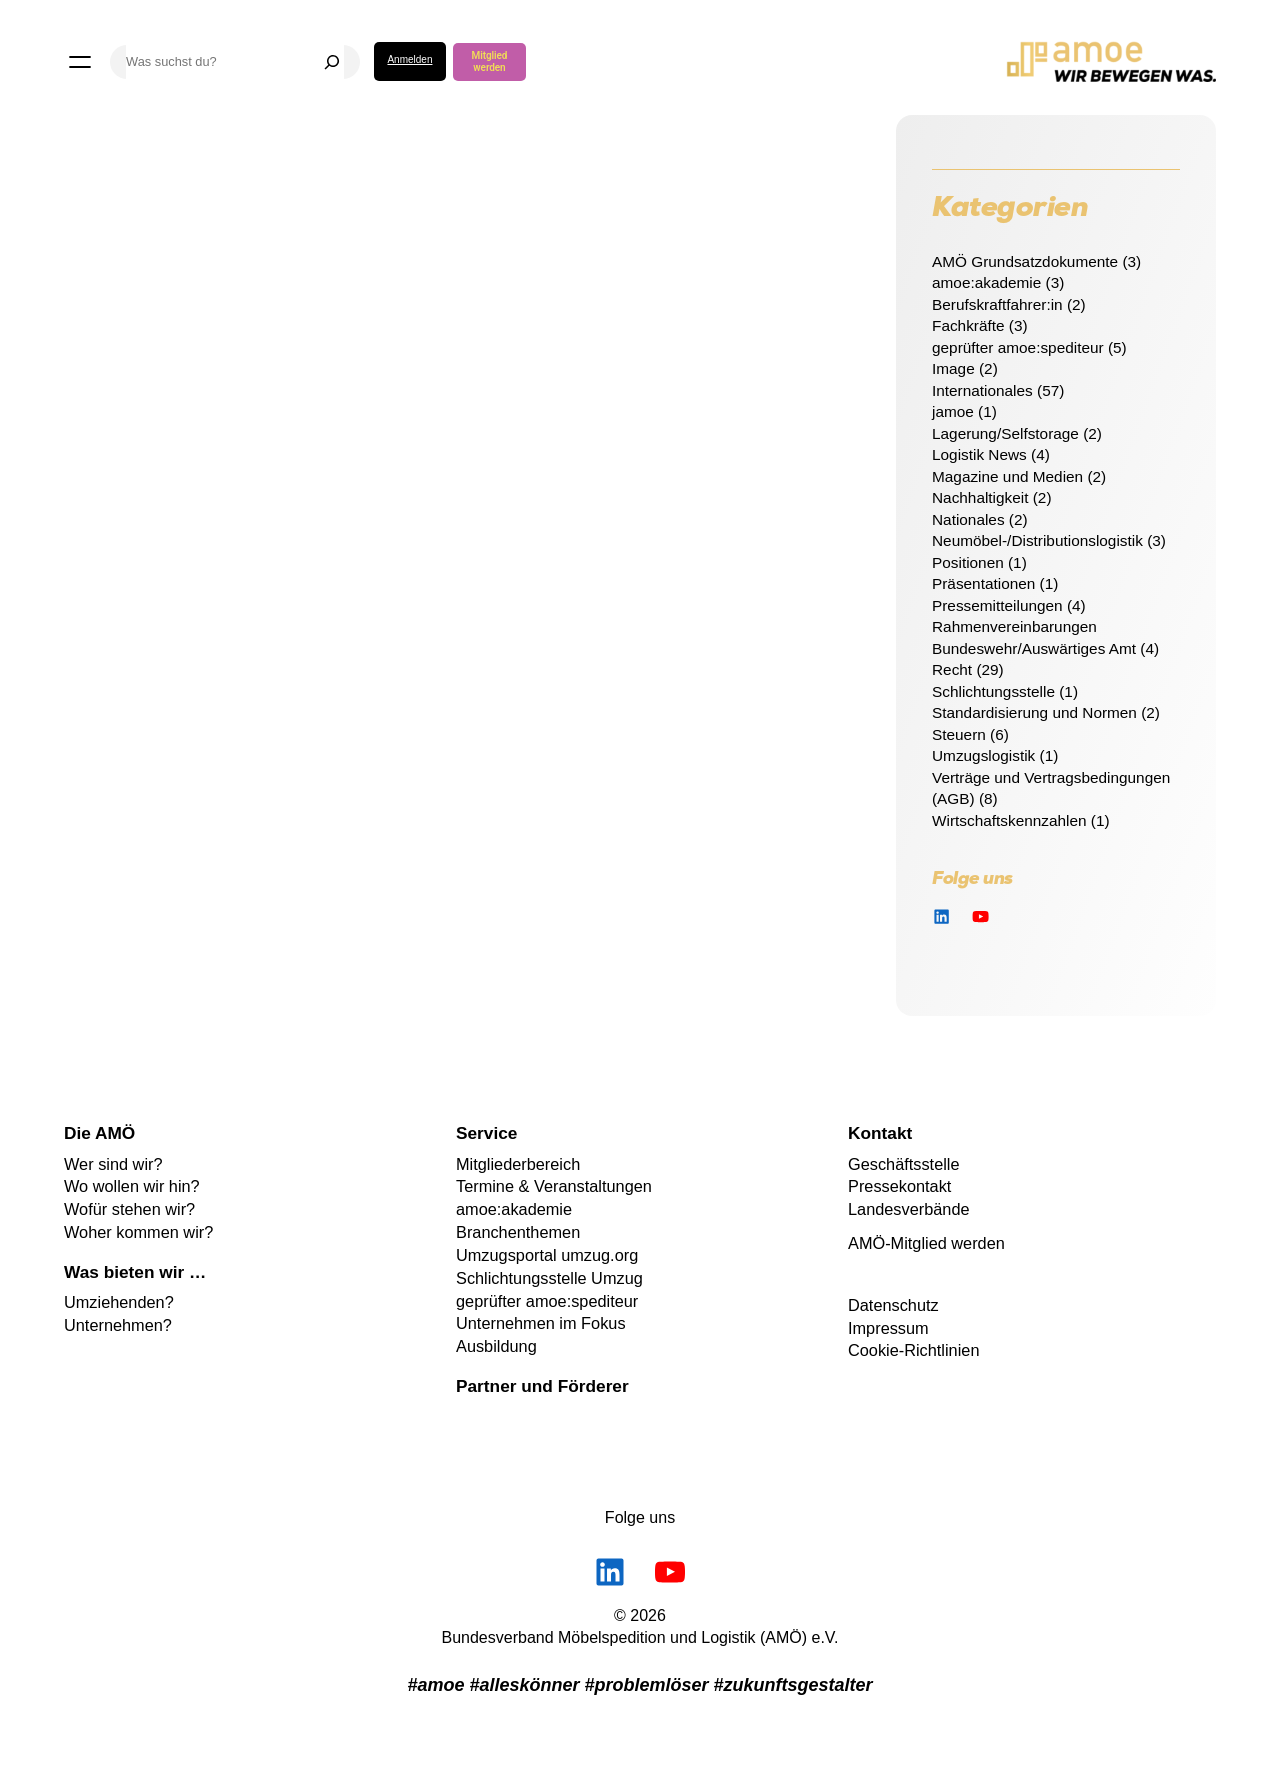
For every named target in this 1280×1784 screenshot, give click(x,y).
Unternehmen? (118, 1325)
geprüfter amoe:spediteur (1018, 347)
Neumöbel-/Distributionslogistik (1037, 540)
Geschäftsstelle (904, 1164)
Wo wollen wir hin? (132, 1186)
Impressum (888, 1328)
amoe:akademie (986, 282)
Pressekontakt (899, 1186)
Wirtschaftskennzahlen (1009, 820)
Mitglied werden (490, 61)
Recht (952, 669)
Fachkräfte (968, 325)
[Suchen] (332, 62)
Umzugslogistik (983, 755)
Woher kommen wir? (138, 1232)
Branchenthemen (518, 1232)
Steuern (959, 734)
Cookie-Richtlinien (913, 1350)
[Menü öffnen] (80, 62)
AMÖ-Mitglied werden (926, 1243)
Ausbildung (496, 1346)
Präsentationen (983, 583)
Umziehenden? (119, 1302)
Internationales (982, 390)
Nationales (968, 519)
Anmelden (409, 59)
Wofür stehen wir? (129, 1209)
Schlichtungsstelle (993, 691)
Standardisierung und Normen (1034, 712)
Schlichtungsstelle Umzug (549, 1278)
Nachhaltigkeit (980, 497)
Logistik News (979, 454)
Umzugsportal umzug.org (547, 1255)
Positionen (968, 562)
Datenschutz (893, 1305)
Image (953, 368)
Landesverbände (909, 1209)
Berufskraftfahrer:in (997, 304)
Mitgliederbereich (518, 1164)
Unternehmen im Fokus (541, 1323)
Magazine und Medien (1007, 476)
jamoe (953, 411)
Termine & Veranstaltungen (554, 1186)
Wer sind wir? (113, 1164)
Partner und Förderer (542, 1386)
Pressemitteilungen (997, 605)
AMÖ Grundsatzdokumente (1025, 261)
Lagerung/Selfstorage (1005, 433)
